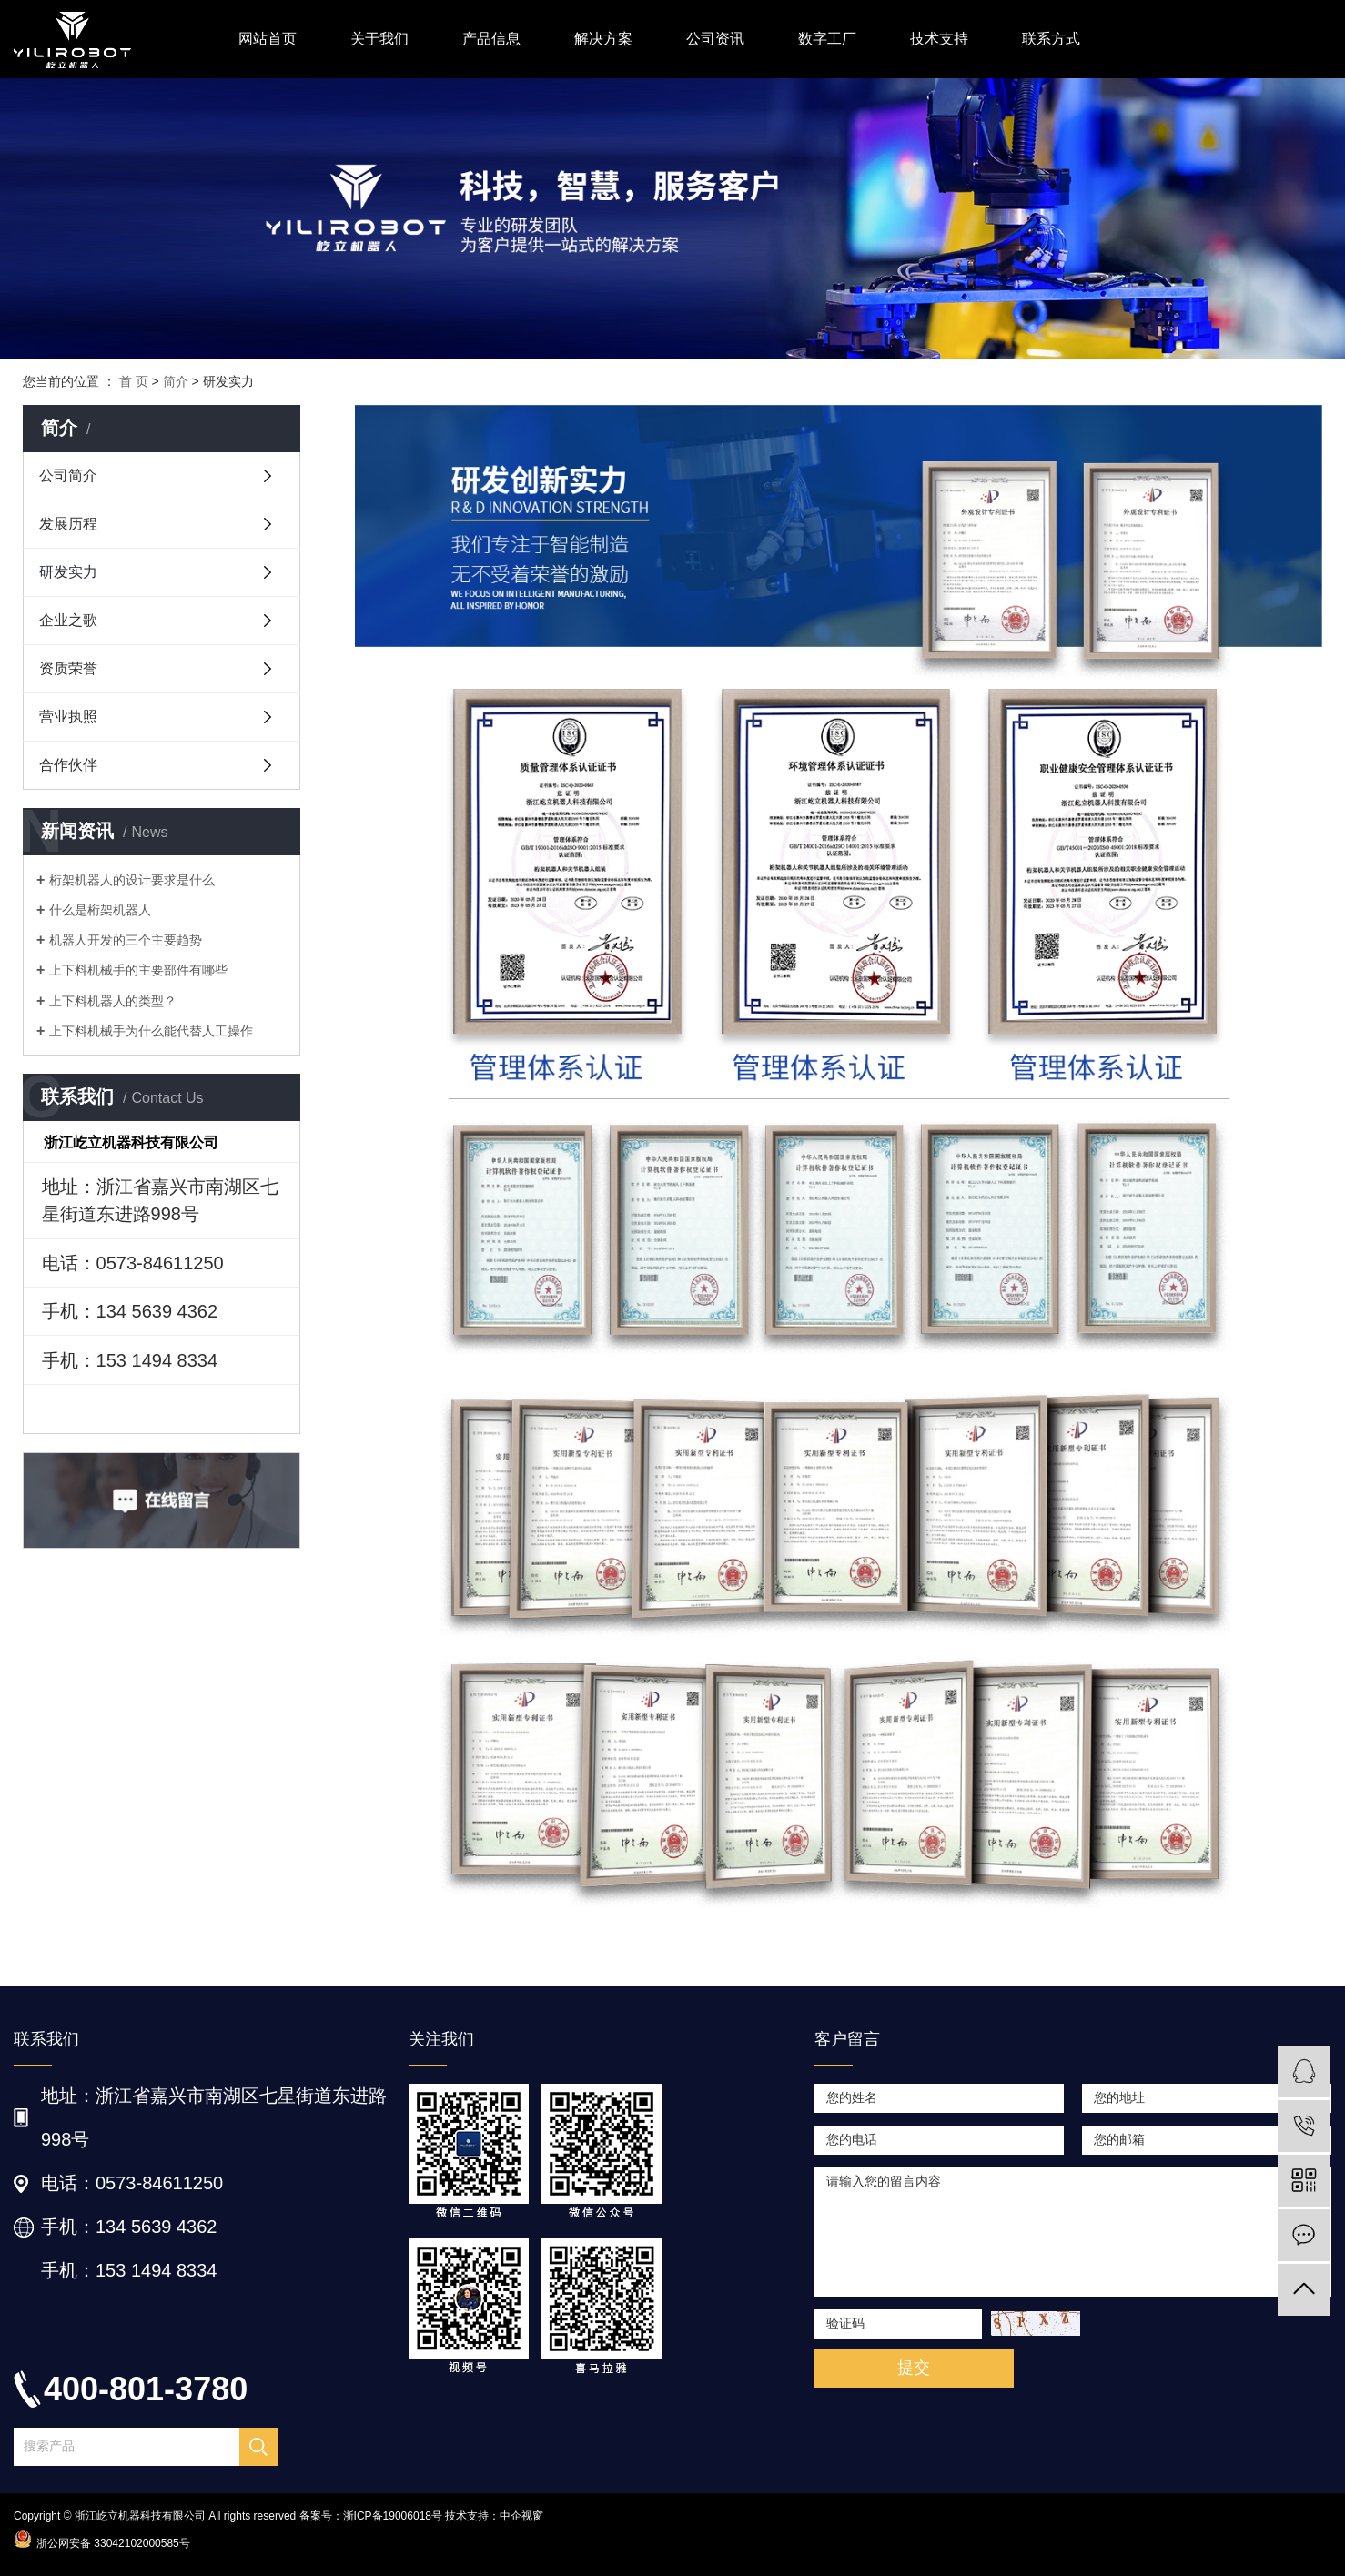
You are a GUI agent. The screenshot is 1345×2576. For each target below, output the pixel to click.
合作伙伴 (68, 765)
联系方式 (1051, 38)
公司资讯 (715, 38)
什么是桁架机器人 (100, 910)
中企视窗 (521, 2516)
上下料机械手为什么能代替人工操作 (151, 1031)
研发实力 (68, 572)
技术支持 (939, 38)
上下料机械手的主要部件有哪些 (138, 970)
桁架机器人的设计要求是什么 (132, 880)
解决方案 (603, 38)
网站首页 (267, 38)
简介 (175, 381)
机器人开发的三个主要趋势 (125, 940)
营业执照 (68, 716)
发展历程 (68, 523)
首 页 (133, 381)
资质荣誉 (68, 668)
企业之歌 (68, 620)
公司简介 (68, 475)
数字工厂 (827, 38)
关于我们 (379, 38)
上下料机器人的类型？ (113, 1001)
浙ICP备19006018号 (392, 2516)
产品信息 (491, 38)
